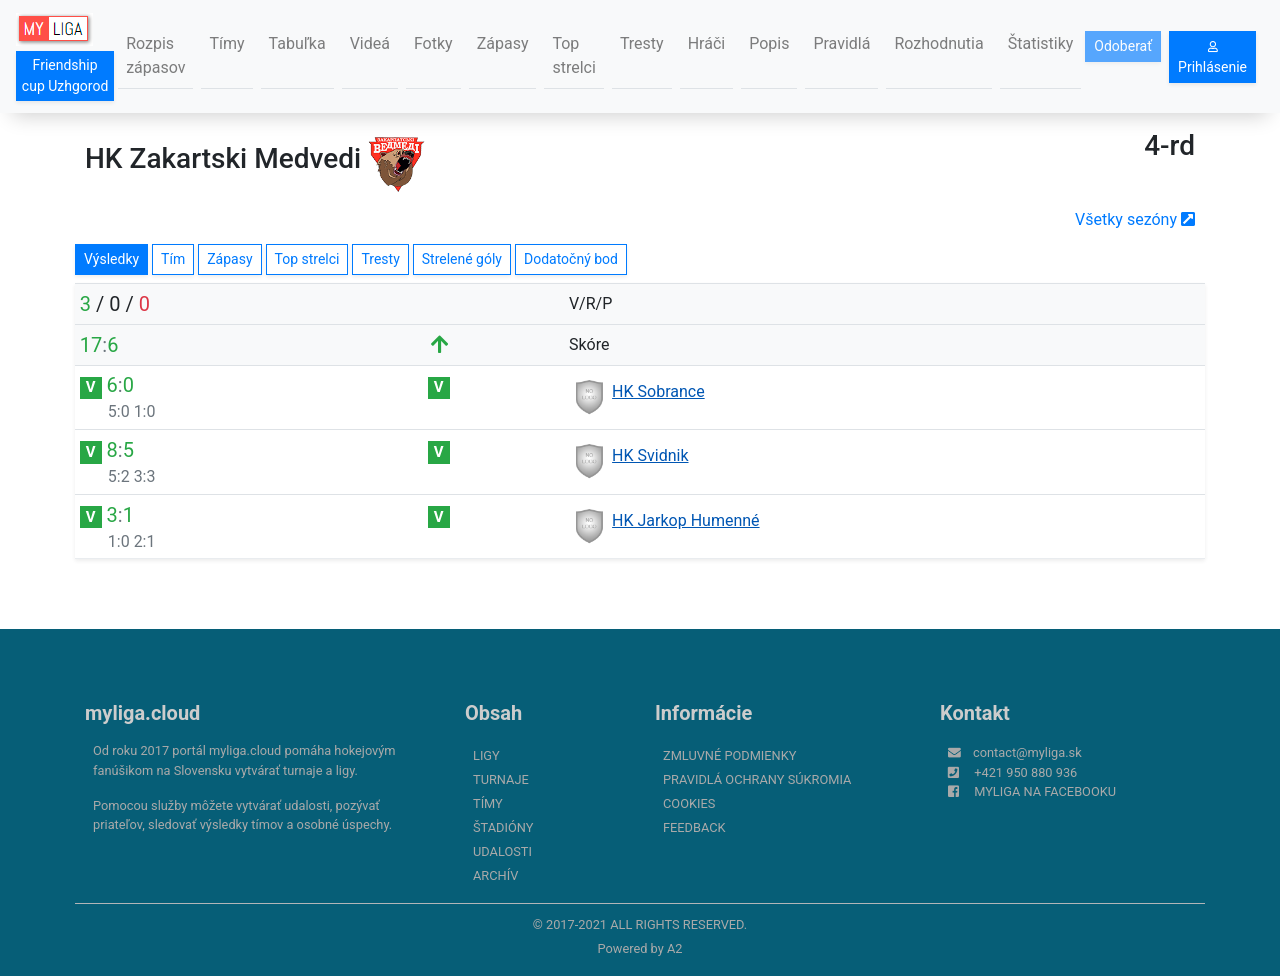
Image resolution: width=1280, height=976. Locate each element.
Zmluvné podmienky (729, 755)
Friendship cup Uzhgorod (65, 75)
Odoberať (1123, 46)
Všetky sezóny (1135, 219)
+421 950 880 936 (1025, 772)
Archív (495, 875)
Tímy (226, 43)
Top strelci (573, 55)
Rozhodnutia (938, 43)
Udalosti (502, 851)
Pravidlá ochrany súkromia (757, 779)
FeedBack (694, 827)
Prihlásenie (1212, 58)
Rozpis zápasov (155, 55)
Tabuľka (297, 43)
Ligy (486, 755)
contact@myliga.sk (1027, 752)
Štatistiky (1041, 43)
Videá (370, 43)
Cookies (689, 803)
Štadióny (503, 827)
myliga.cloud (142, 713)
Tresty (642, 43)
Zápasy (503, 43)
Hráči (707, 43)
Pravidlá (841, 43)
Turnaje (501, 779)
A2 (675, 948)
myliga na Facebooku (1045, 791)
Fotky (433, 43)
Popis (769, 43)
